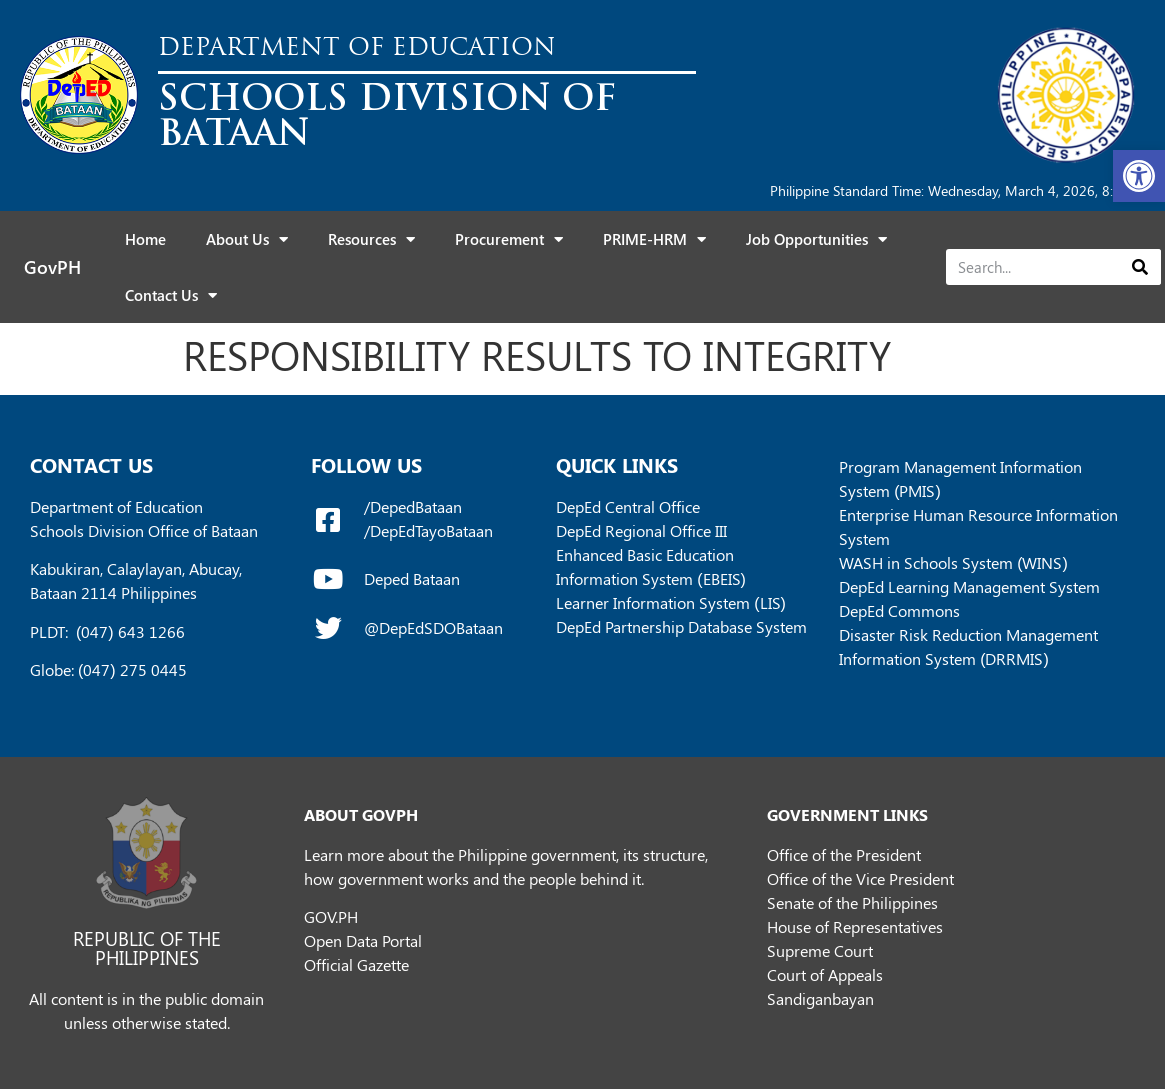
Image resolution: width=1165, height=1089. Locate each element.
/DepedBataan (413, 506)
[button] (1139, 176)
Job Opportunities (816, 239)
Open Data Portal (363, 940)
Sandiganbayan (820, 998)
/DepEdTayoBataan (428, 530)
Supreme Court (820, 950)
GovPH (52, 267)
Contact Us (171, 295)
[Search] (1139, 267)
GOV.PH (331, 916)
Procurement (509, 239)
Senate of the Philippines (852, 902)
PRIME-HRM (654, 239)
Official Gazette (356, 964)
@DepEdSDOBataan (433, 627)
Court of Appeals (825, 974)
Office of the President (844, 854)
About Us (247, 239)
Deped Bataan (412, 578)
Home (145, 239)
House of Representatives (855, 926)
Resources (371, 239)
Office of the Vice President (860, 878)
